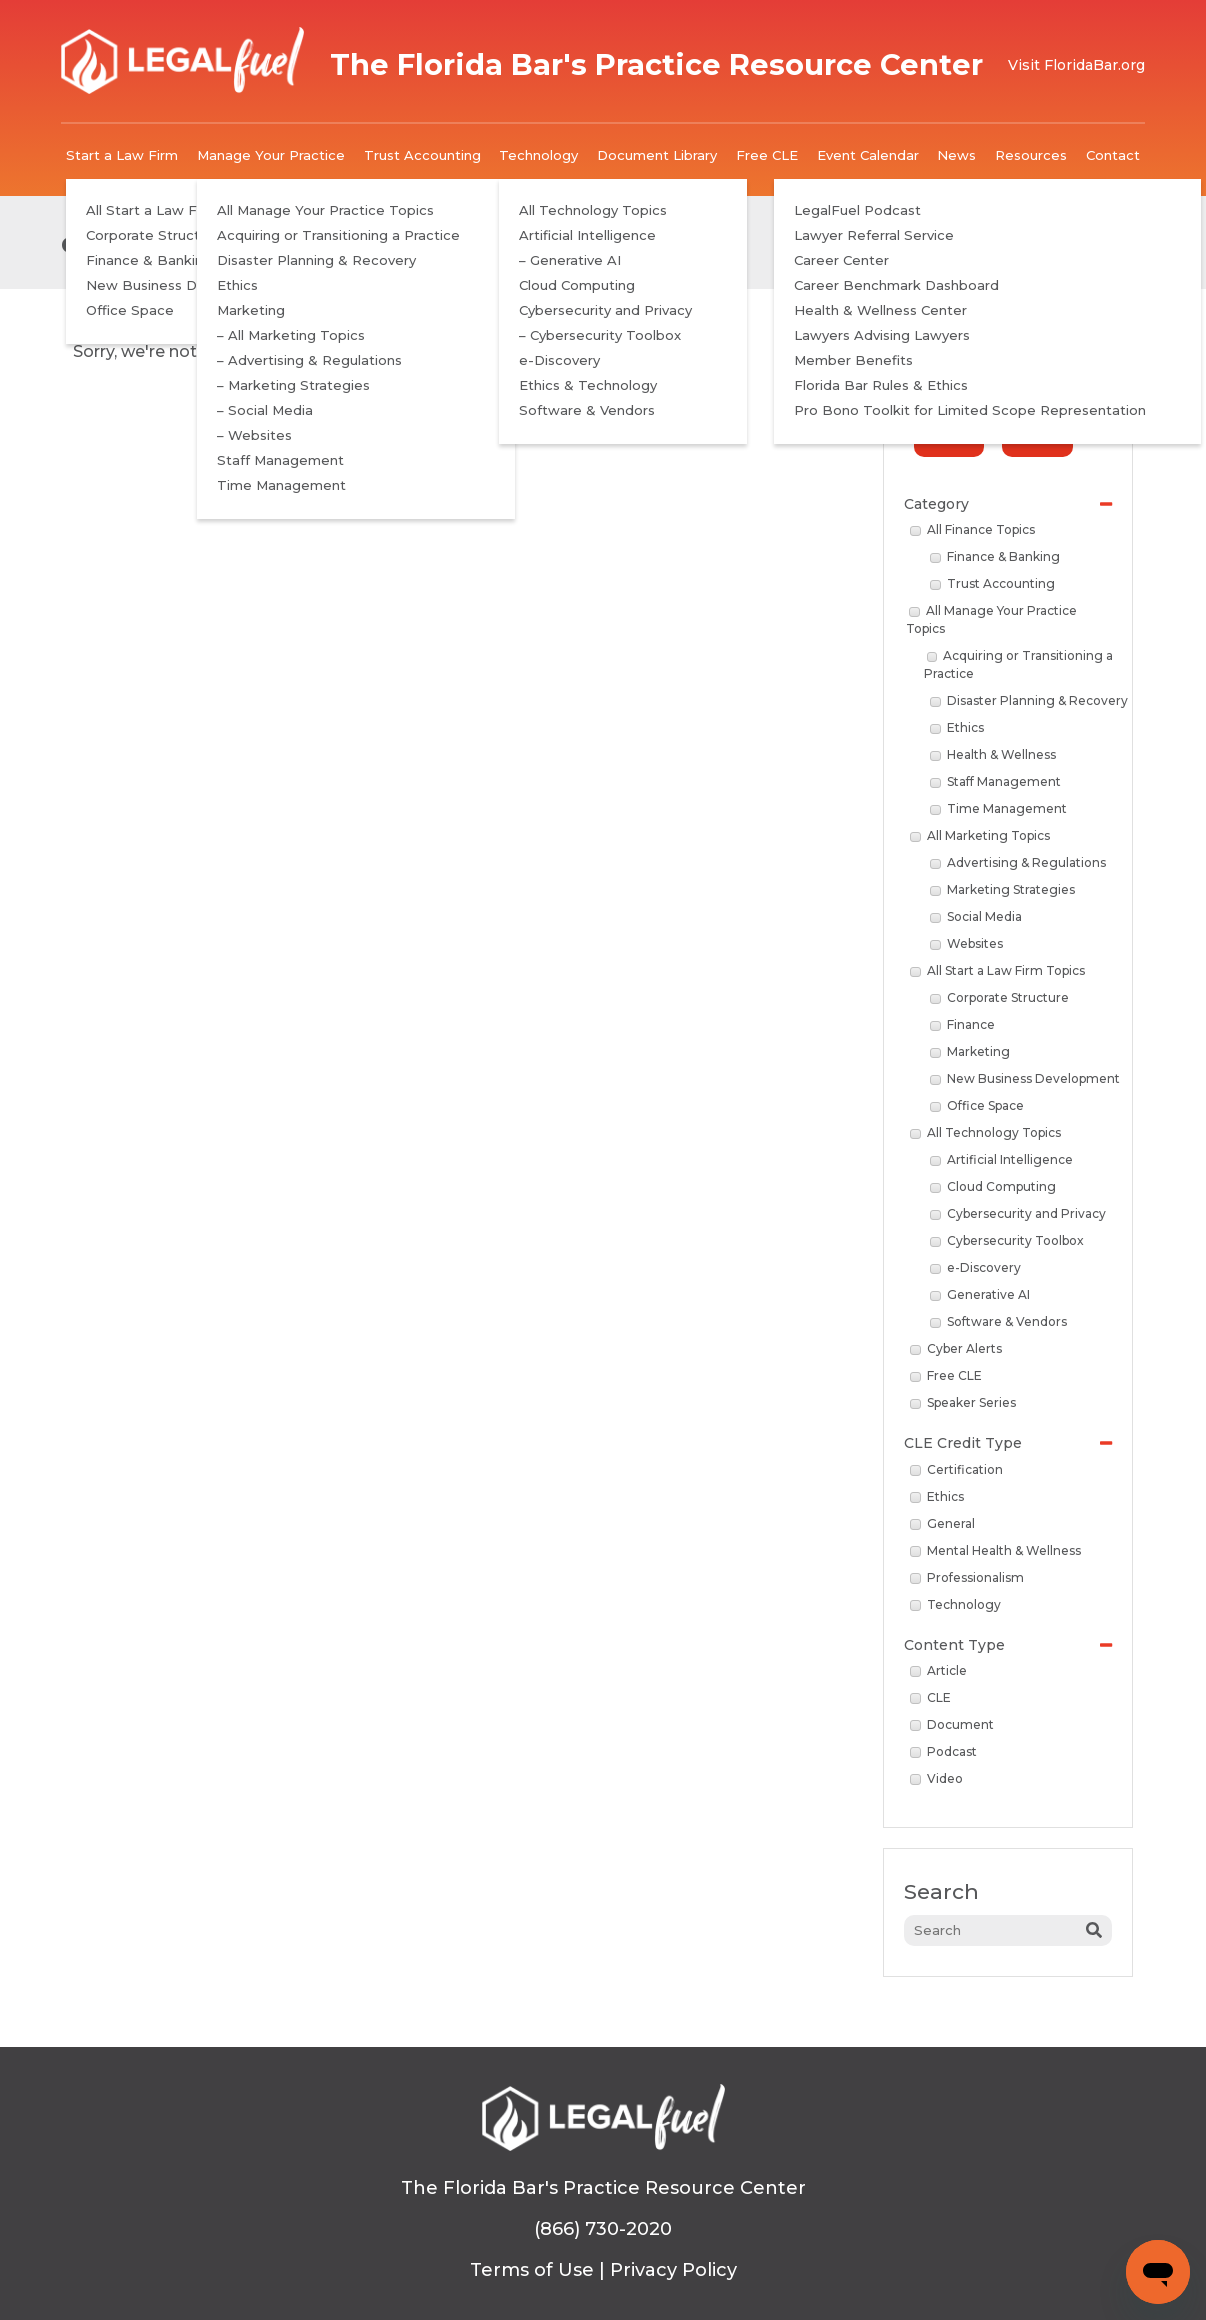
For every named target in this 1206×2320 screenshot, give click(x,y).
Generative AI (980, 1294)
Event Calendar (868, 155)
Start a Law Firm (122, 155)
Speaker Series (963, 1402)
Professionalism (967, 1577)
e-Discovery (975, 1267)
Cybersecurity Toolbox (1007, 1240)
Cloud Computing (993, 1186)
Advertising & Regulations (1018, 862)
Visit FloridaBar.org (1076, 65)
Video (936, 1778)
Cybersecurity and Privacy (1018, 1213)
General (942, 1523)
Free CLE (767, 155)
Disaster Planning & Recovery (1029, 700)
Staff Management (995, 781)
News (956, 155)
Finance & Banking (995, 556)
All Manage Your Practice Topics (991, 619)
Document (952, 1724)
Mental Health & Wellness (995, 1550)
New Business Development (1025, 1078)
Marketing (970, 1051)
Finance (962, 1024)
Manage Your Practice (271, 155)
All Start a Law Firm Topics (997, 970)
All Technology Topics (985, 1132)
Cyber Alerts (956, 1348)
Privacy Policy (673, 2270)
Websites (966, 943)
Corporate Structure (999, 997)
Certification (956, 1469)
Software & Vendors (998, 1321)
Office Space (977, 1105)
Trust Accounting (422, 155)
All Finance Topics (972, 529)
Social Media (976, 916)
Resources (1031, 155)
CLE (930, 1697)
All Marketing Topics (980, 835)
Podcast (943, 1751)
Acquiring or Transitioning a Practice (1019, 664)
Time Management (998, 808)
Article (938, 1670)
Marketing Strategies (1002, 889)
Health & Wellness (993, 754)
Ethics (957, 727)
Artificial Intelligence (1001, 1159)
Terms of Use (532, 2270)
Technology (538, 155)
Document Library (657, 155)
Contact (1113, 155)
